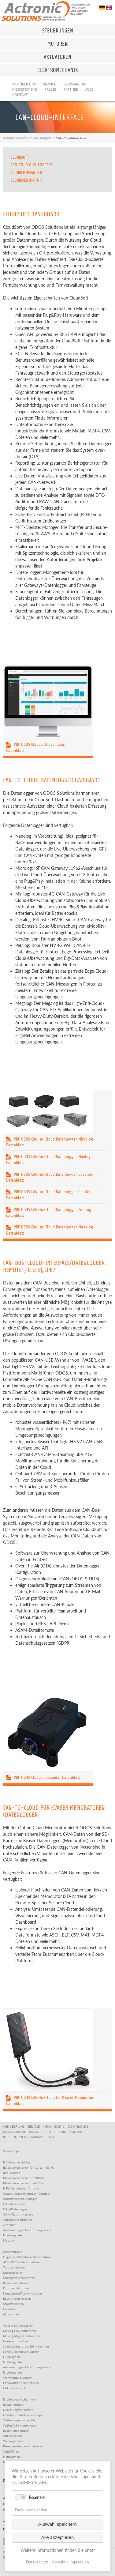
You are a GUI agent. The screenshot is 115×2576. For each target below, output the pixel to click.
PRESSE (35, 2131)
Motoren (9, 2240)
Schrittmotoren (13, 2304)
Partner (70, 89)
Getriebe (9, 2309)
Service (49, 84)
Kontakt (20, 94)
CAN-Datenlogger (15, 2209)
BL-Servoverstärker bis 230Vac (24, 2178)
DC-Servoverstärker (16, 2162)
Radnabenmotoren (16, 2283)
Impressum (79, 2561)
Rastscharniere (13, 2404)
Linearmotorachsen (16, 2341)
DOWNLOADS (79, 2126)
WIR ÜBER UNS (14, 2126)
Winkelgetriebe (13, 2441)
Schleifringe (11, 2451)
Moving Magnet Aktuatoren (22, 2336)
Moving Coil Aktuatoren (19, 2331)
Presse (50, 89)
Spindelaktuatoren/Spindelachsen (26, 2346)
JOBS (63, 2131)
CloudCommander (26, 172)
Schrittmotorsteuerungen (20, 2199)
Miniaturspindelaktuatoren (21, 2351)
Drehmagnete (12, 2362)
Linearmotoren (13, 2272)
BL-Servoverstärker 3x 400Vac (23, 2183)
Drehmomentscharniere (19, 2399)
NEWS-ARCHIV (54, 2126)
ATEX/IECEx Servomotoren (22, 2262)
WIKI (51, 2137)
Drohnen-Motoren (16, 2288)
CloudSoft (20, 157)
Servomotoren (13, 2252)
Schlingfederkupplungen (19, 2425)
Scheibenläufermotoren (19, 2278)
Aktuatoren (11, 2314)
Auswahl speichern (57, 2524)
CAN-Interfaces (14, 2204)
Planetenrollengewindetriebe (22, 2446)
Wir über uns (24, 84)
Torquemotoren (14, 2267)
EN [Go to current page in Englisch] (109, 8)
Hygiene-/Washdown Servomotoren (28, 2257)
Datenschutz (37, 2561)
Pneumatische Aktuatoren (21, 2383)
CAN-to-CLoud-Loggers (32, 165)
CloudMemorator (26, 180)
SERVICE (35, 2126)
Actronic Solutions (15, 138)
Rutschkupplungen (16, 2430)
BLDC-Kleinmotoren (17, 2298)
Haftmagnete (12, 2456)
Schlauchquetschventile (19, 2420)
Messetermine (24, 89)
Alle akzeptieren (57, 2537)
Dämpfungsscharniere (18, 2410)
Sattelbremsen (12, 2436)
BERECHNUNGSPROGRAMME (25, 2137)
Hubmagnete (12, 2357)
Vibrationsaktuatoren (17, 2377)
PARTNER (50, 2131)
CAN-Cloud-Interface (18, 2214)
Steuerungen (42, 138)
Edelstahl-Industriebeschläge (22, 2415)
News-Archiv (74, 84)
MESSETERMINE (15, 2131)
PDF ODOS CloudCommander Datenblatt (43, 1777)
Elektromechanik (14, 2388)
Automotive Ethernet (17, 2219)
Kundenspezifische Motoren (22, 2293)
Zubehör (9, 2225)
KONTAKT (77, 2131)
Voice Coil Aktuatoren (18, 2325)
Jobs (89, 89)
